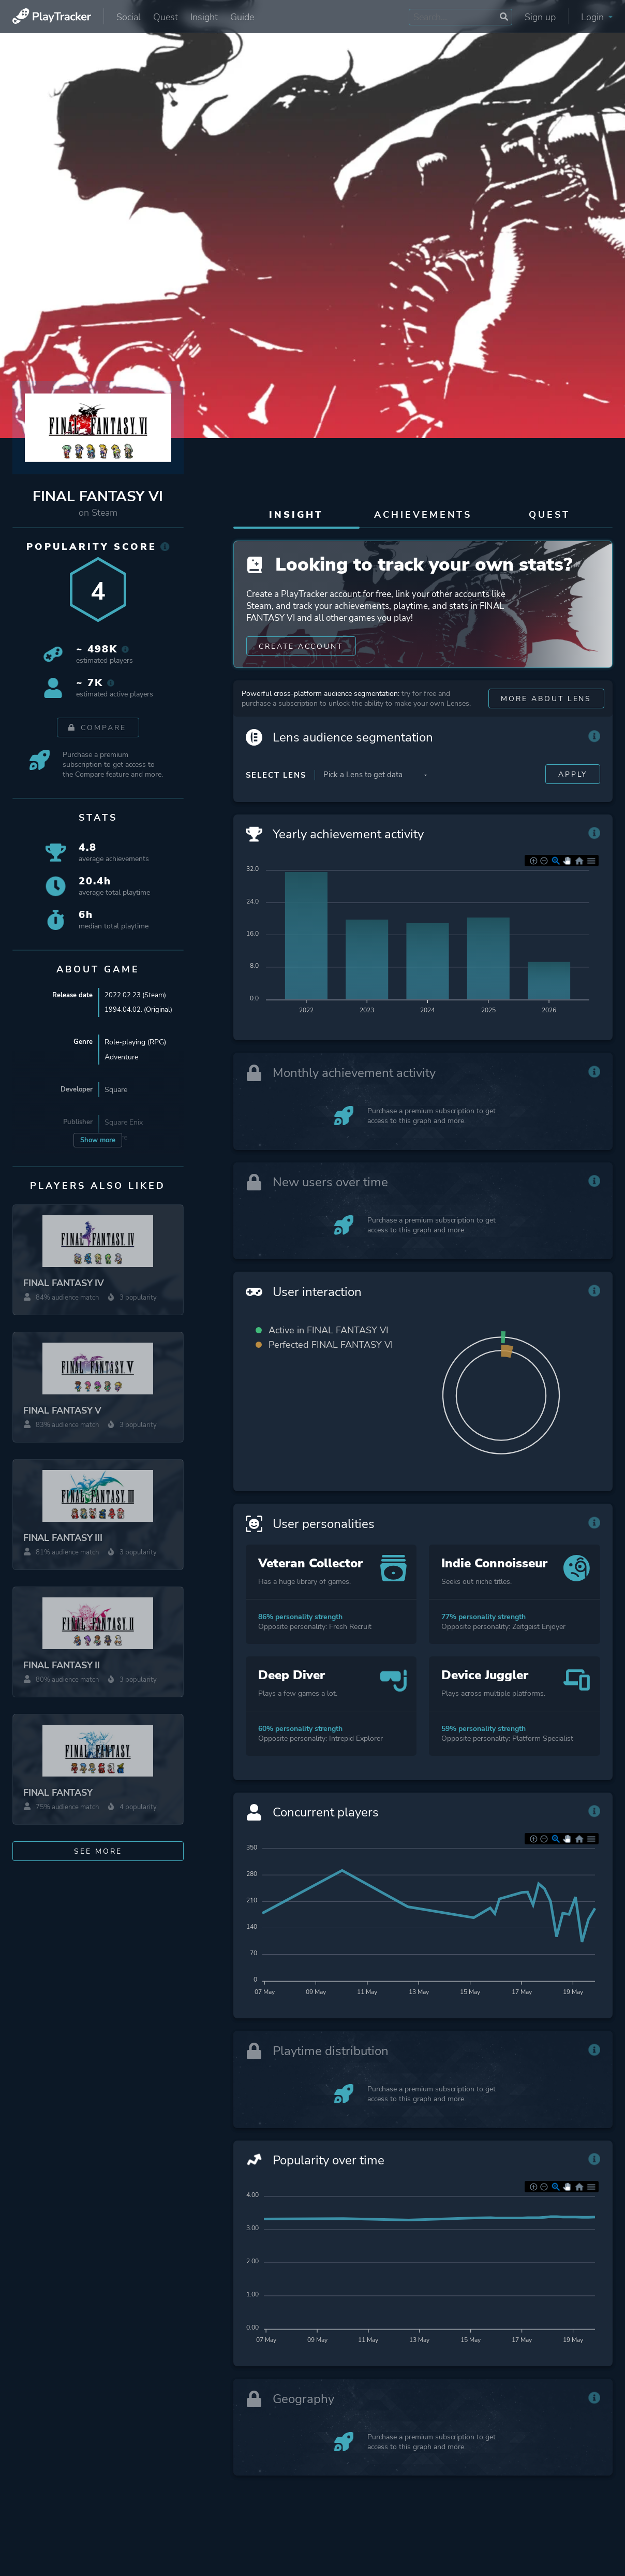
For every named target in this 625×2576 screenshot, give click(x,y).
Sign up (540, 17)
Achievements (423, 514)
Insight (204, 17)
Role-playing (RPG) (135, 1043)
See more (98, 1851)
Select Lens (276, 796)
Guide (242, 17)
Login (597, 17)
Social (128, 17)
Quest (165, 17)
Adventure (121, 1058)
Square (116, 1091)
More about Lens (545, 720)
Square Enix (124, 1123)
